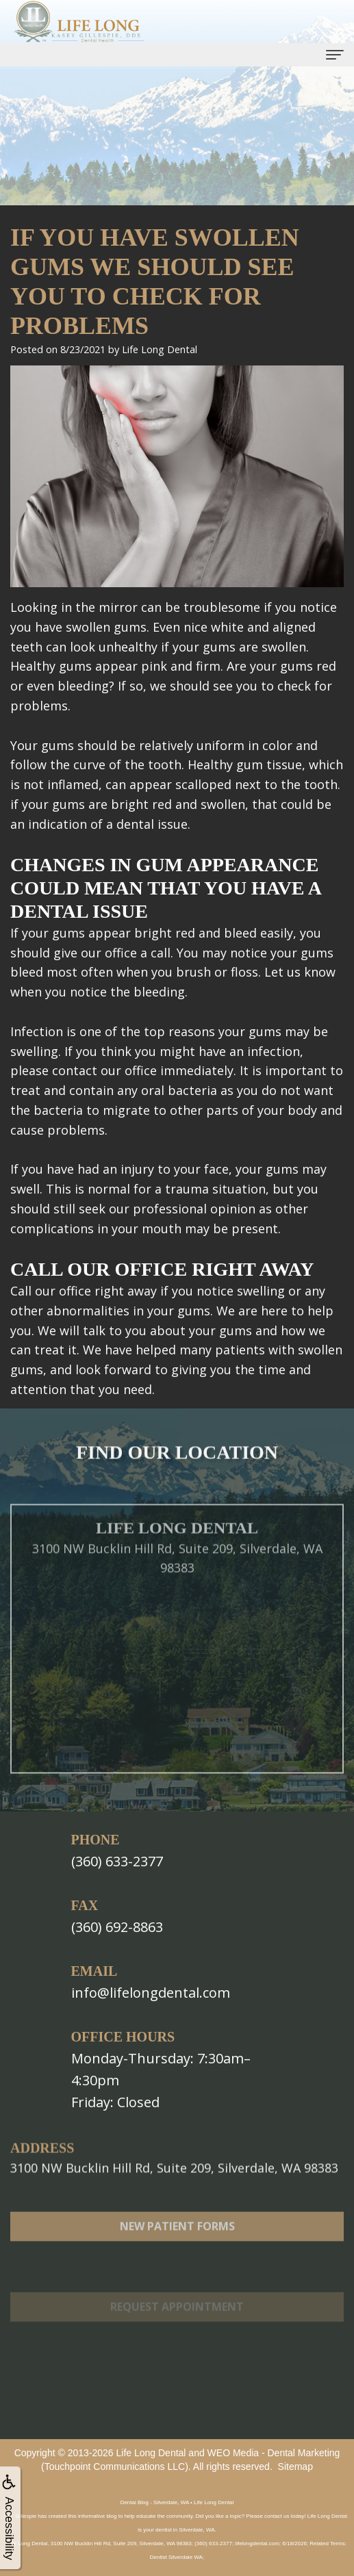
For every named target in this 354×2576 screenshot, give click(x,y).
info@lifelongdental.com (150, 1992)
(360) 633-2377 (117, 1861)
